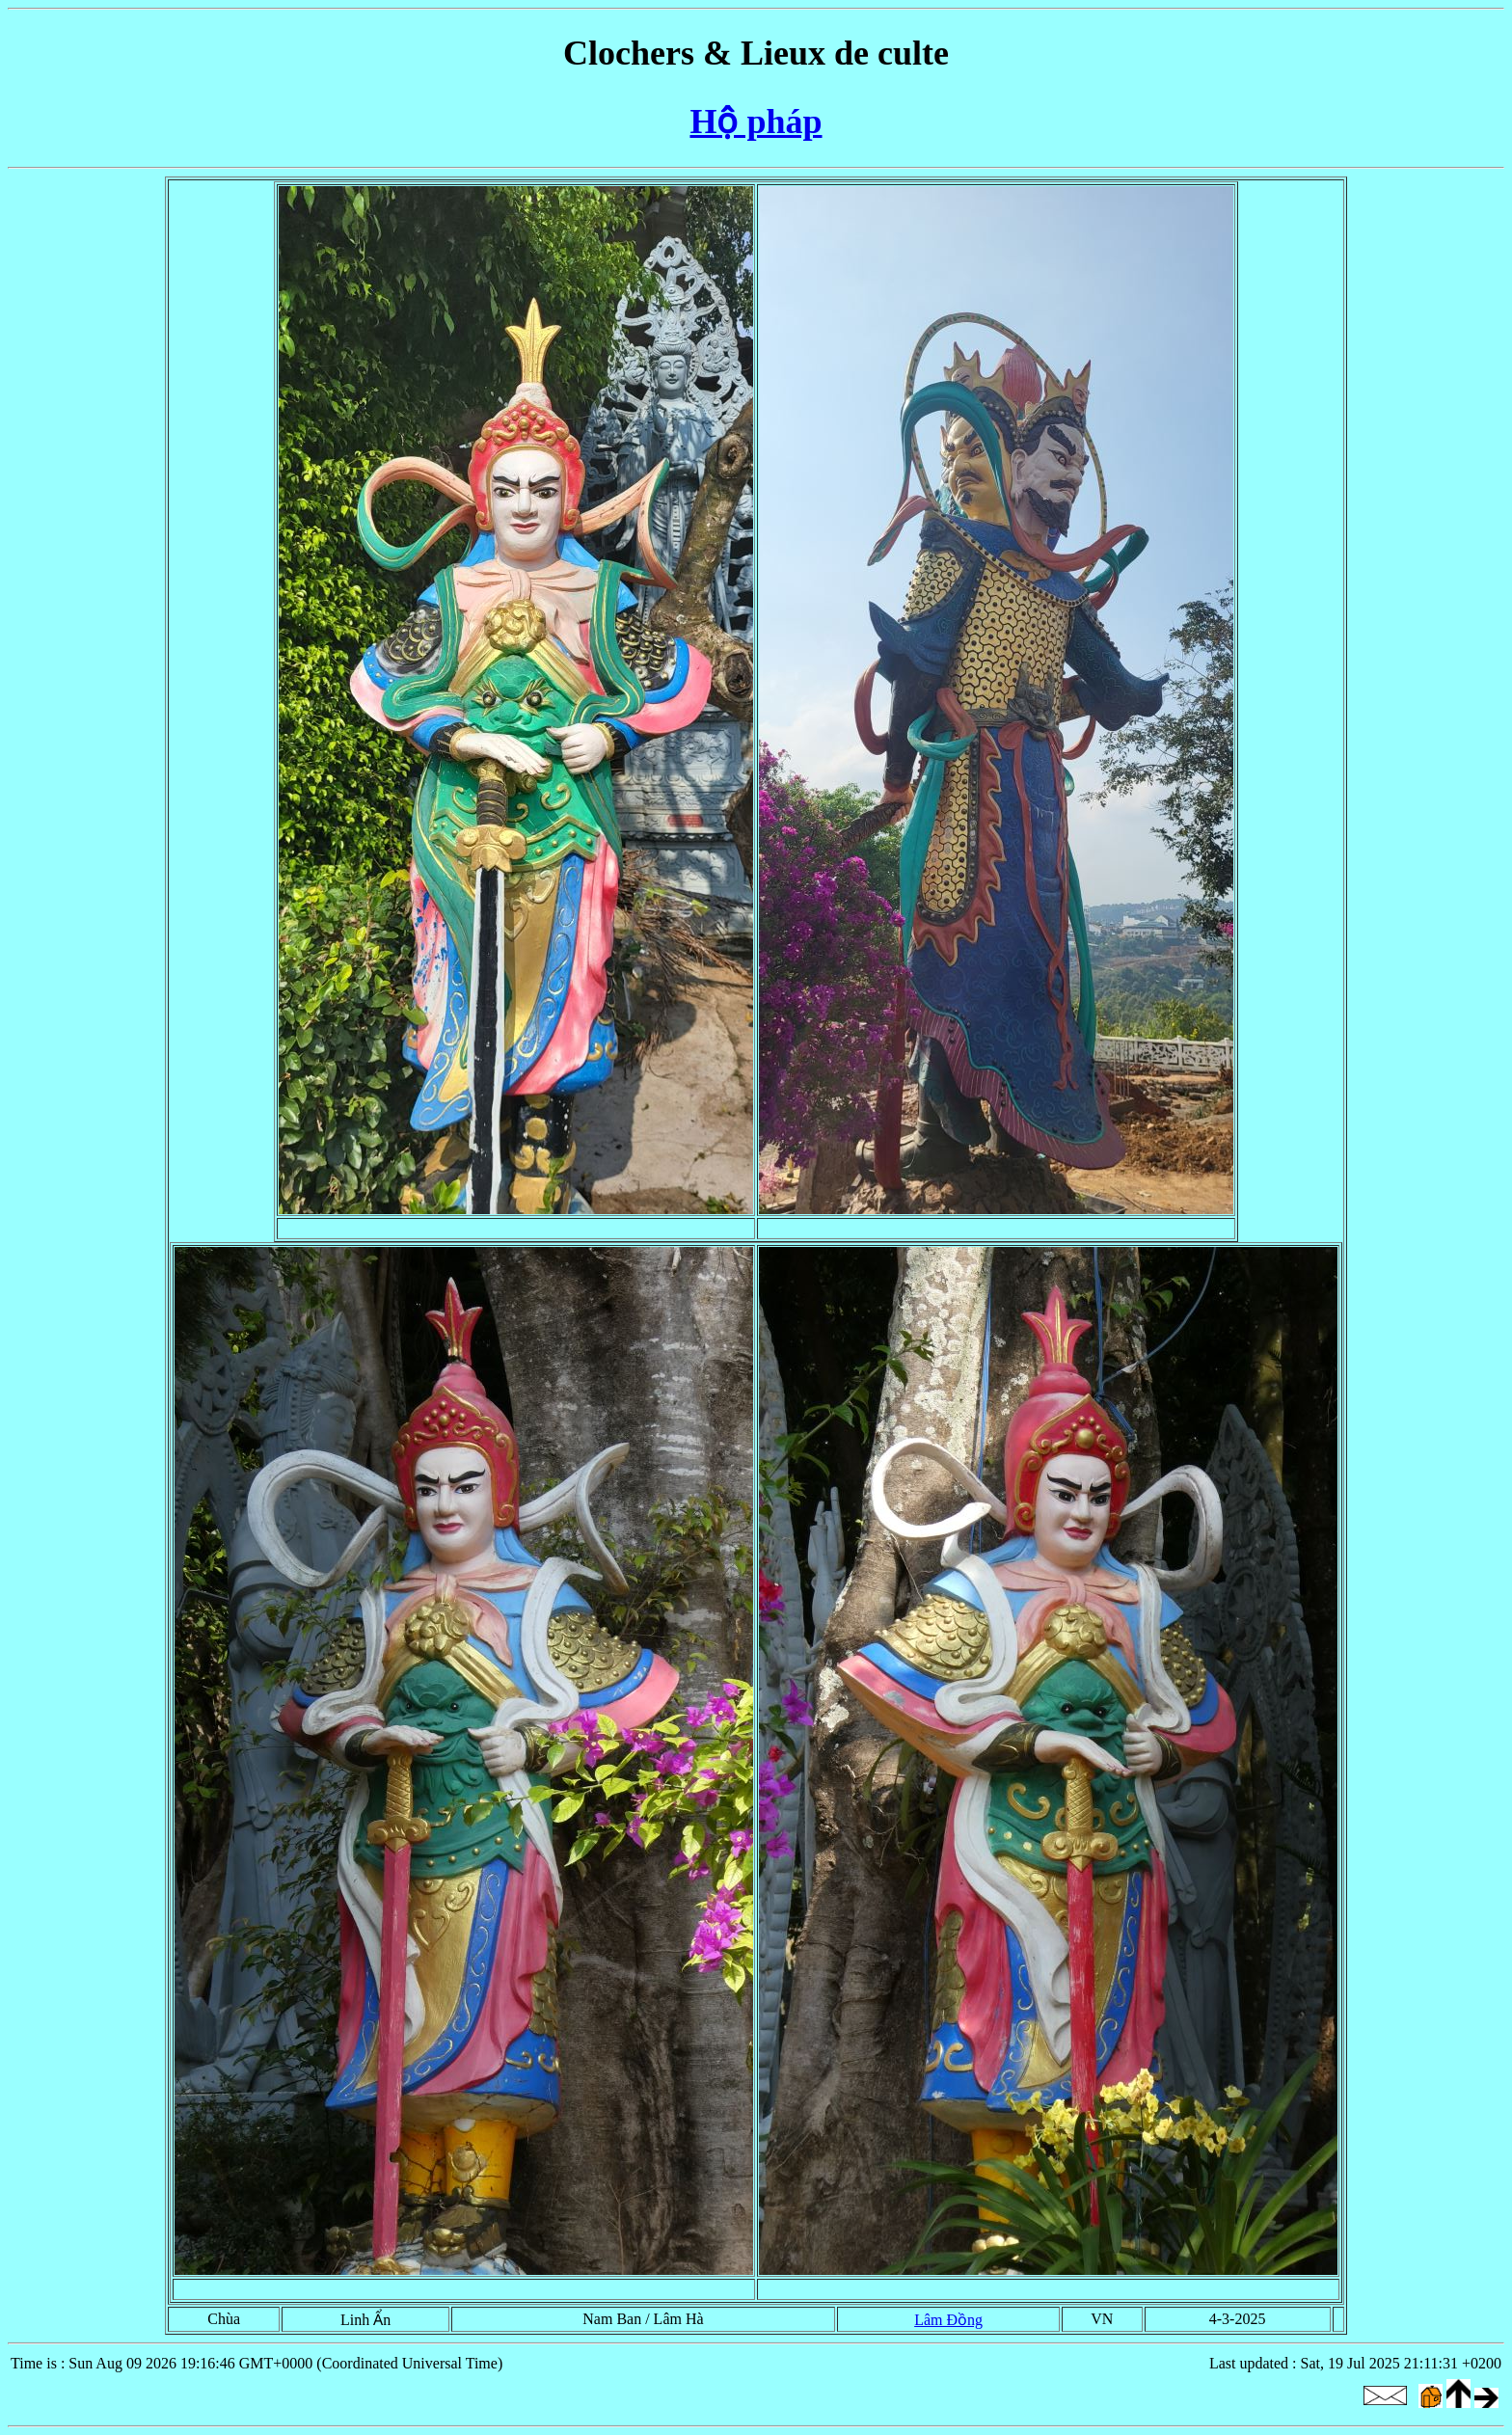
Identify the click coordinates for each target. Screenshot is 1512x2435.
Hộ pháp (755, 121)
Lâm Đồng (948, 2320)
